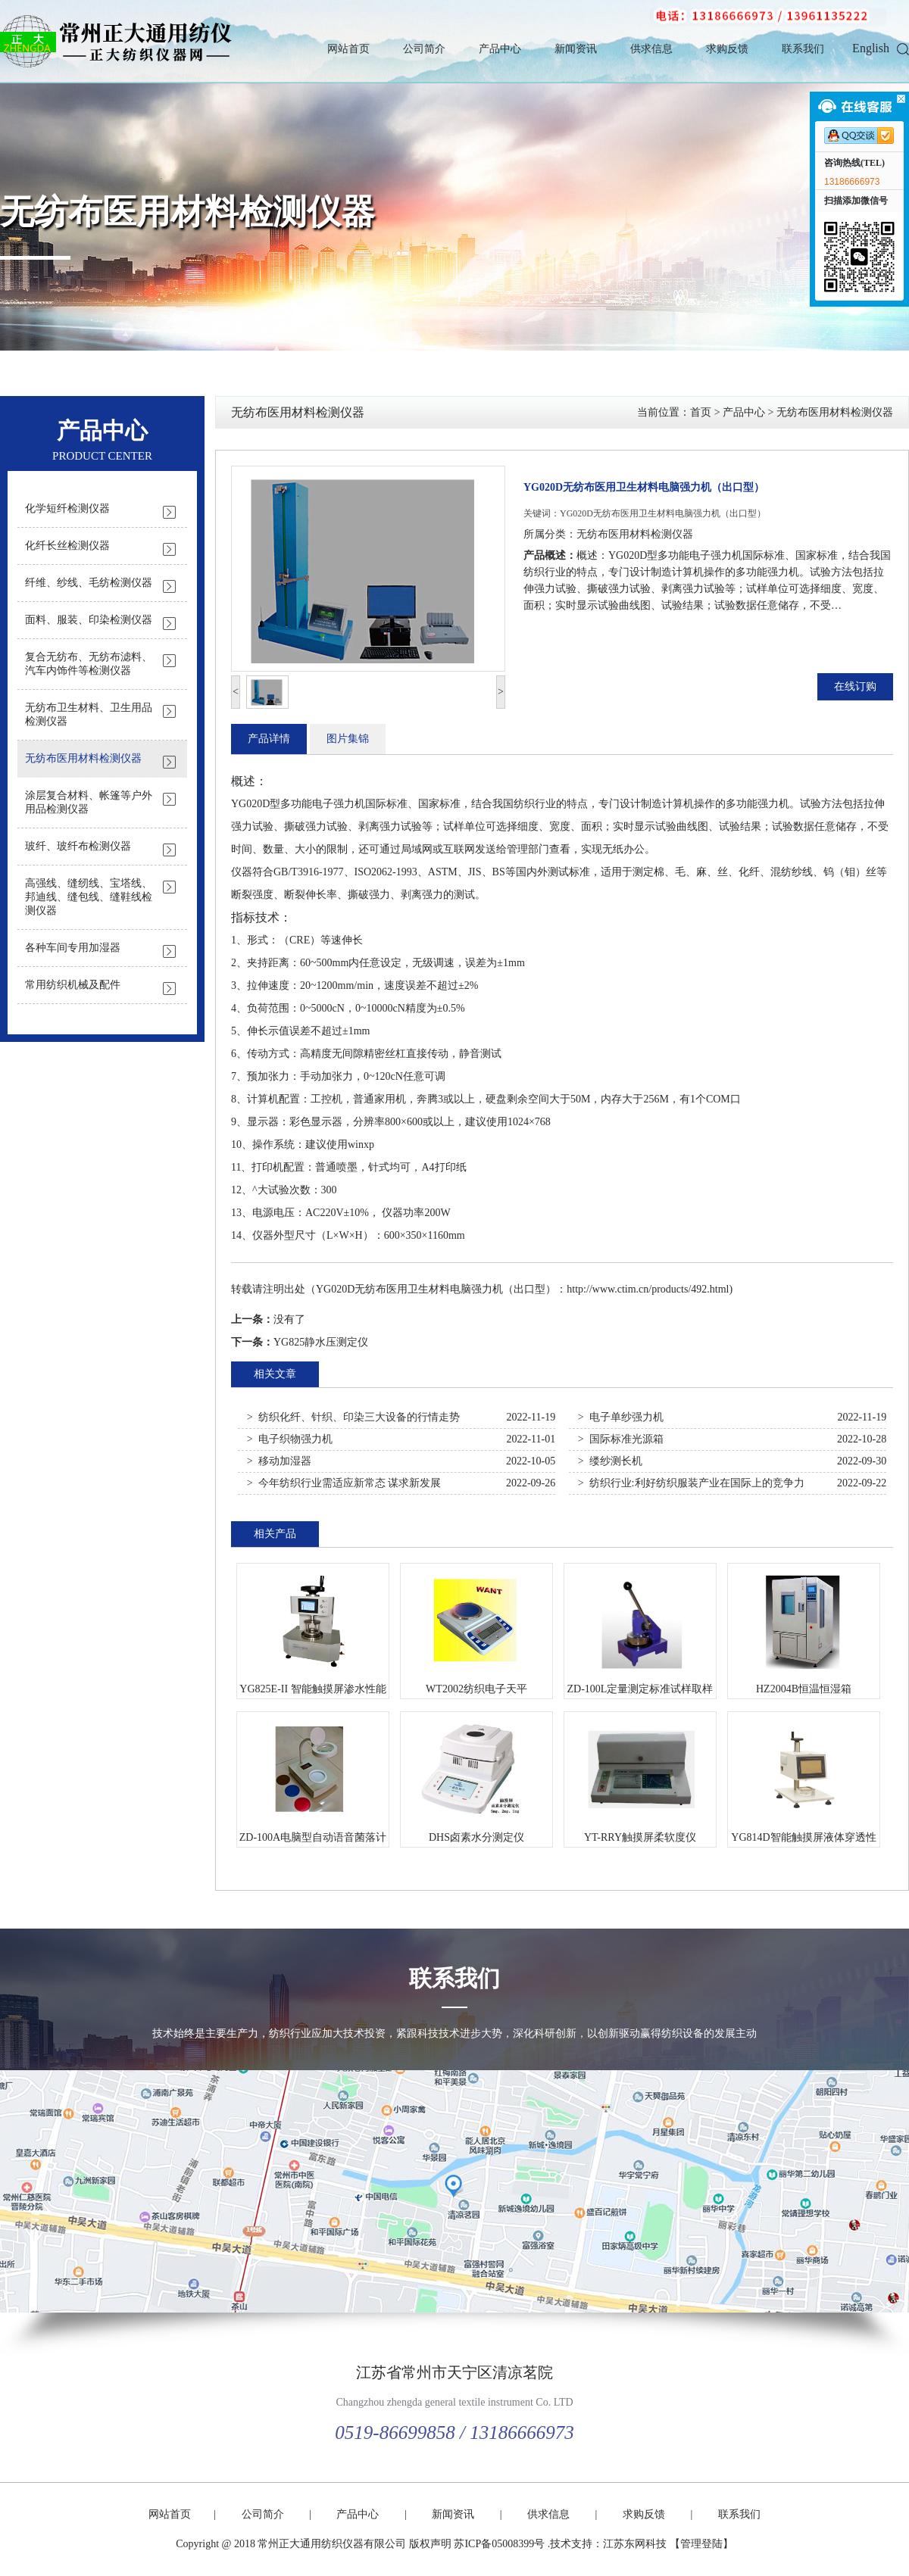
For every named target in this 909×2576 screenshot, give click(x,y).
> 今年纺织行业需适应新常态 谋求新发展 (344, 1483)
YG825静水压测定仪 (320, 1342)
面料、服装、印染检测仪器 (88, 619)
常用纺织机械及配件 (72, 984)
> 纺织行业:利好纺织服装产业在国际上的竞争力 (691, 1483)
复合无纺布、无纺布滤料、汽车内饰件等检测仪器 (88, 663)
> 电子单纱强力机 (621, 1417)
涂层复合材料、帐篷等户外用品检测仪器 (88, 802)
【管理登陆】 (701, 2543)
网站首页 (348, 49)
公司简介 (424, 49)
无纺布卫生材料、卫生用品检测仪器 (88, 714)
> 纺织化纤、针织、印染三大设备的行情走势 (353, 1417)
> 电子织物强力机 (290, 1439)
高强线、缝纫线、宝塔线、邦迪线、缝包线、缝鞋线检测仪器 (88, 897)
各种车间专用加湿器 (72, 947)
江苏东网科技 (635, 2543)
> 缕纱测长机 (610, 1461)
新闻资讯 (575, 49)
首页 (700, 412)
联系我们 (803, 49)
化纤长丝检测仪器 (67, 545)
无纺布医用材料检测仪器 (187, 212)
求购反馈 (727, 49)
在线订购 (855, 686)
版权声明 (430, 2543)
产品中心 (500, 49)
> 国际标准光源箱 (621, 1439)
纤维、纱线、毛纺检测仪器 (88, 582)
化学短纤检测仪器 (67, 508)
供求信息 (651, 49)
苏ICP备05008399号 (499, 2543)
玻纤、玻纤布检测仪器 (78, 846)
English (870, 48)
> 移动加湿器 (279, 1461)
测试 (558, 872)
